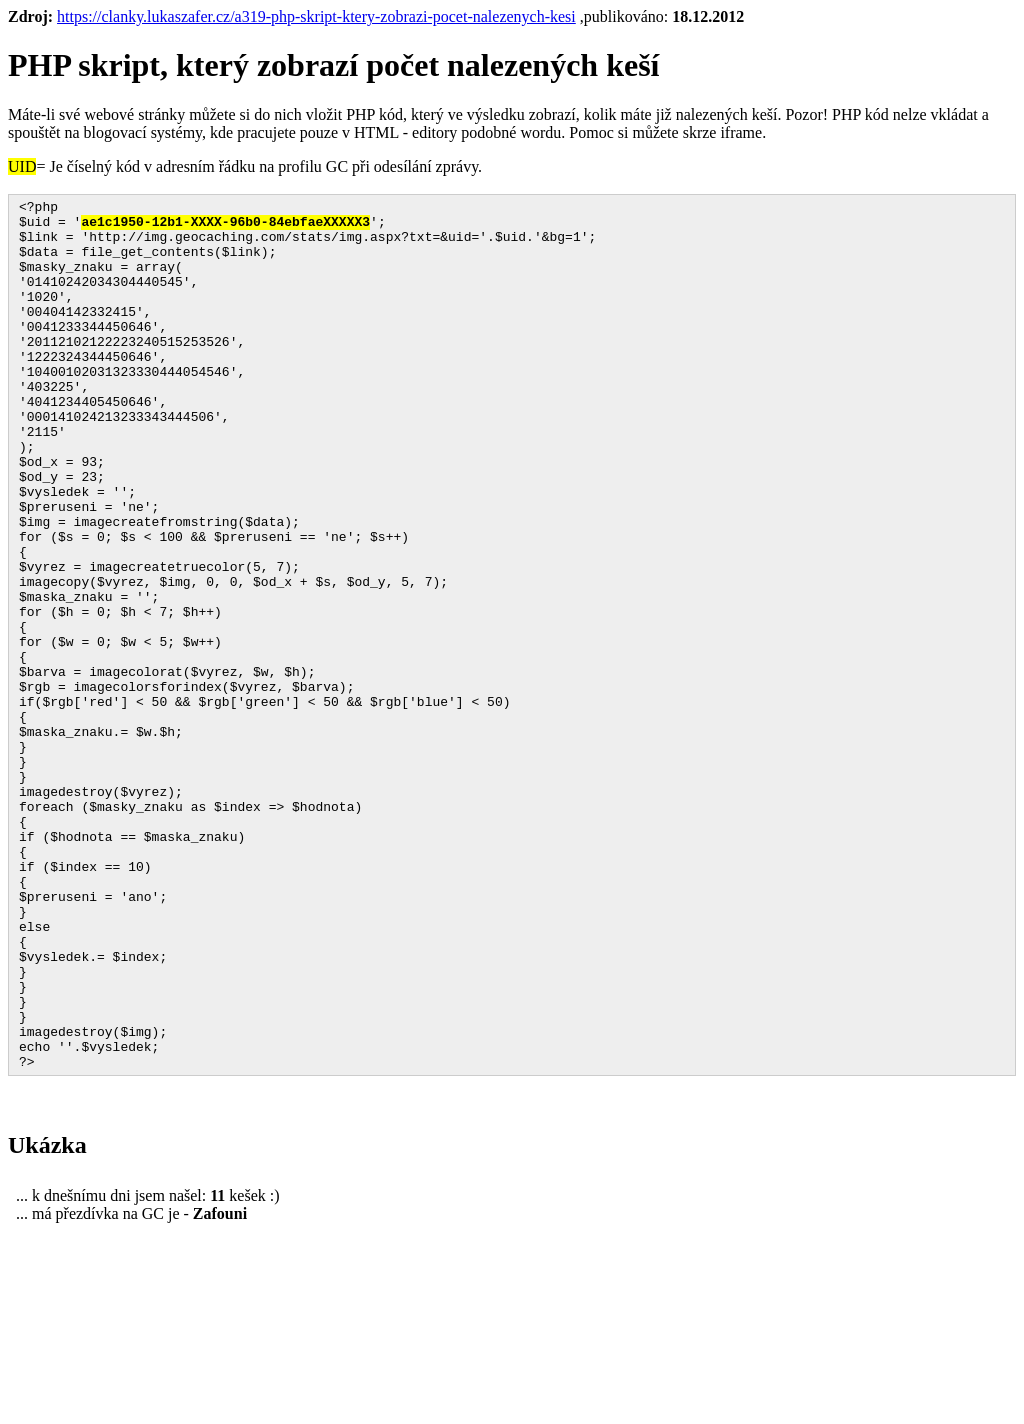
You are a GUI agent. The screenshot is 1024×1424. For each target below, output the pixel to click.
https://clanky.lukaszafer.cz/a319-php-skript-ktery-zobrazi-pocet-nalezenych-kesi (316, 16)
